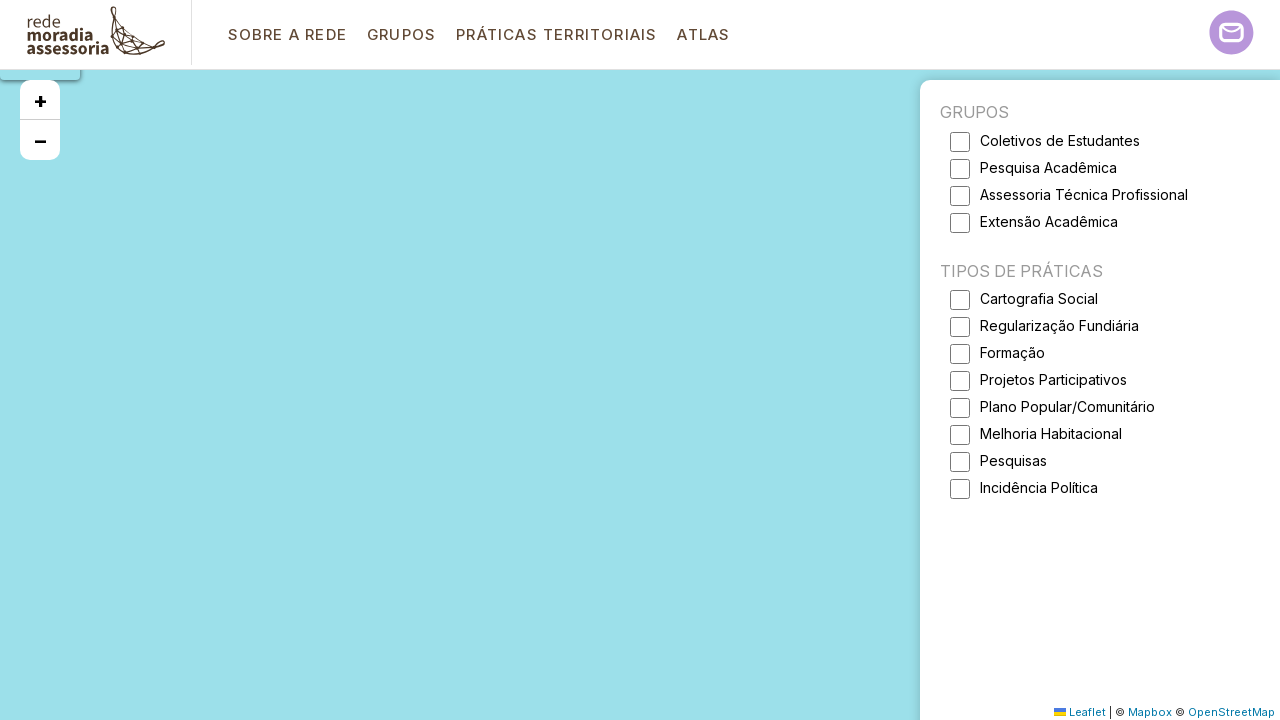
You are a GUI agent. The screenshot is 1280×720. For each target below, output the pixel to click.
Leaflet (1080, 712)
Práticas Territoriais (556, 34)
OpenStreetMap (1231, 712)
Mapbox (1150, 712)
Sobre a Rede (287, 34)
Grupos (401, 34)
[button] (40, 100)
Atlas (703, 34)
